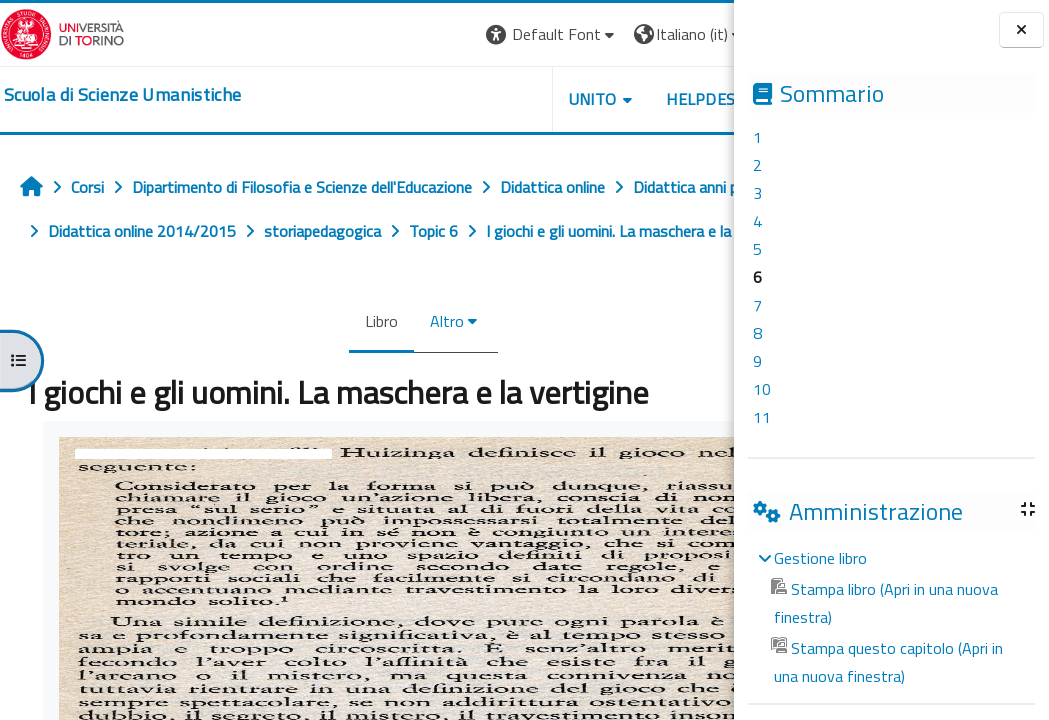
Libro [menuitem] (335, 365)
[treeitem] (891, 617)
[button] (459, 34)
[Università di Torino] (62, 32)
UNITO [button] (500, 99)
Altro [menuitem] (401, 365)
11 (762, 417)
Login (699, 34)
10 (762, 389)
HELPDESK (613, 99)
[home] (122, 95)
